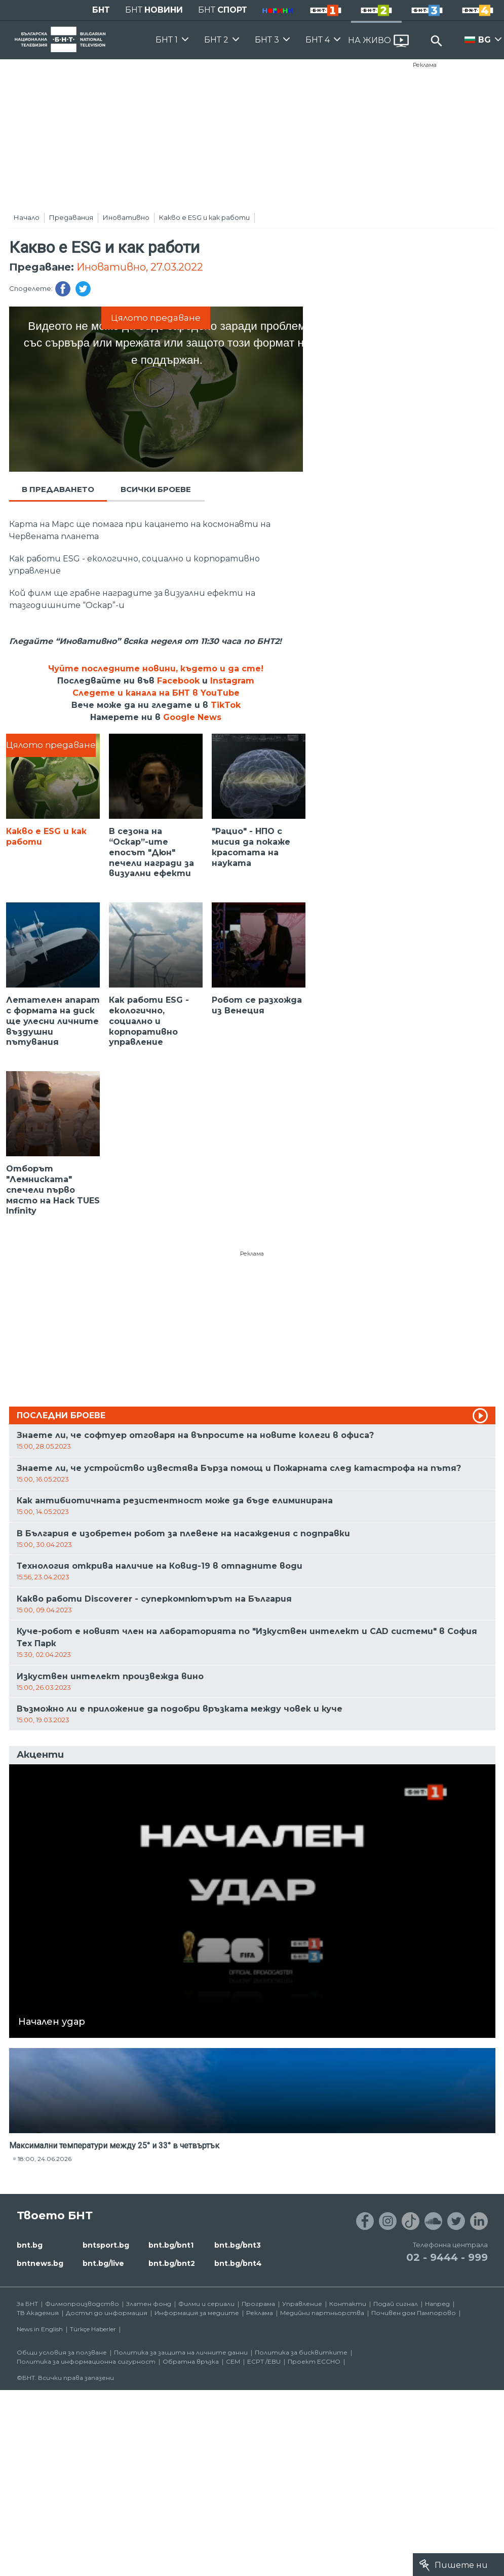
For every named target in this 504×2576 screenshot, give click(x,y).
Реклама (425, 64)
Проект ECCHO (314, 2361)
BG (484, 40)
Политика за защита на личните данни (181, 2352)
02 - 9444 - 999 (447, 2257)
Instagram (232, 681)
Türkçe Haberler (93, 2329)
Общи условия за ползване (62, 2352)
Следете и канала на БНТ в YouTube (156, 693)
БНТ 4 (317, 40)
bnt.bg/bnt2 (171, 2263)
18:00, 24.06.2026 (44, 2159)
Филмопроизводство (82, 2303)
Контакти (347, 2303)
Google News (192, 717)
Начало (27, 217)
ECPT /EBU (264, 2361)
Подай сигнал (395, 2303)
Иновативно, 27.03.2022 (139, 267)
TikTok (226, 705)
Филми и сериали (206, 2303)
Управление (302, 2303)
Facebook (178, 681)
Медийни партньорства (322, 2313)
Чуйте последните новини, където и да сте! (155, 668)
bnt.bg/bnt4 (238, 2263)
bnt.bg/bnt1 (170, 2245)
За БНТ (27, 2303)
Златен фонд (148, 2303)
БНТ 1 (167, 40)
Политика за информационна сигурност (86, 2361)
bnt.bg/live (103, 2263)
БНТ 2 (216, 40)
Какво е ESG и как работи (204, 217)
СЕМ (233, 2361)
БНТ (101, 10)
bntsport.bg (106, 2245)
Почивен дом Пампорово (413, 2313)
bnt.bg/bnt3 (237, 2245)
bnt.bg (30, 2245)
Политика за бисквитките (301, 2352)
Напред (437, 2303)
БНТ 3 (267, 40)
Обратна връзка (191, 2361)
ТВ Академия (38, 2313)
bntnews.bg (40, 2263)
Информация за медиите (196, 2313)
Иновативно (126, 217)
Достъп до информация (106, 2313)
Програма (258, 2303)
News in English (40, 2329)
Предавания (71, 217)
